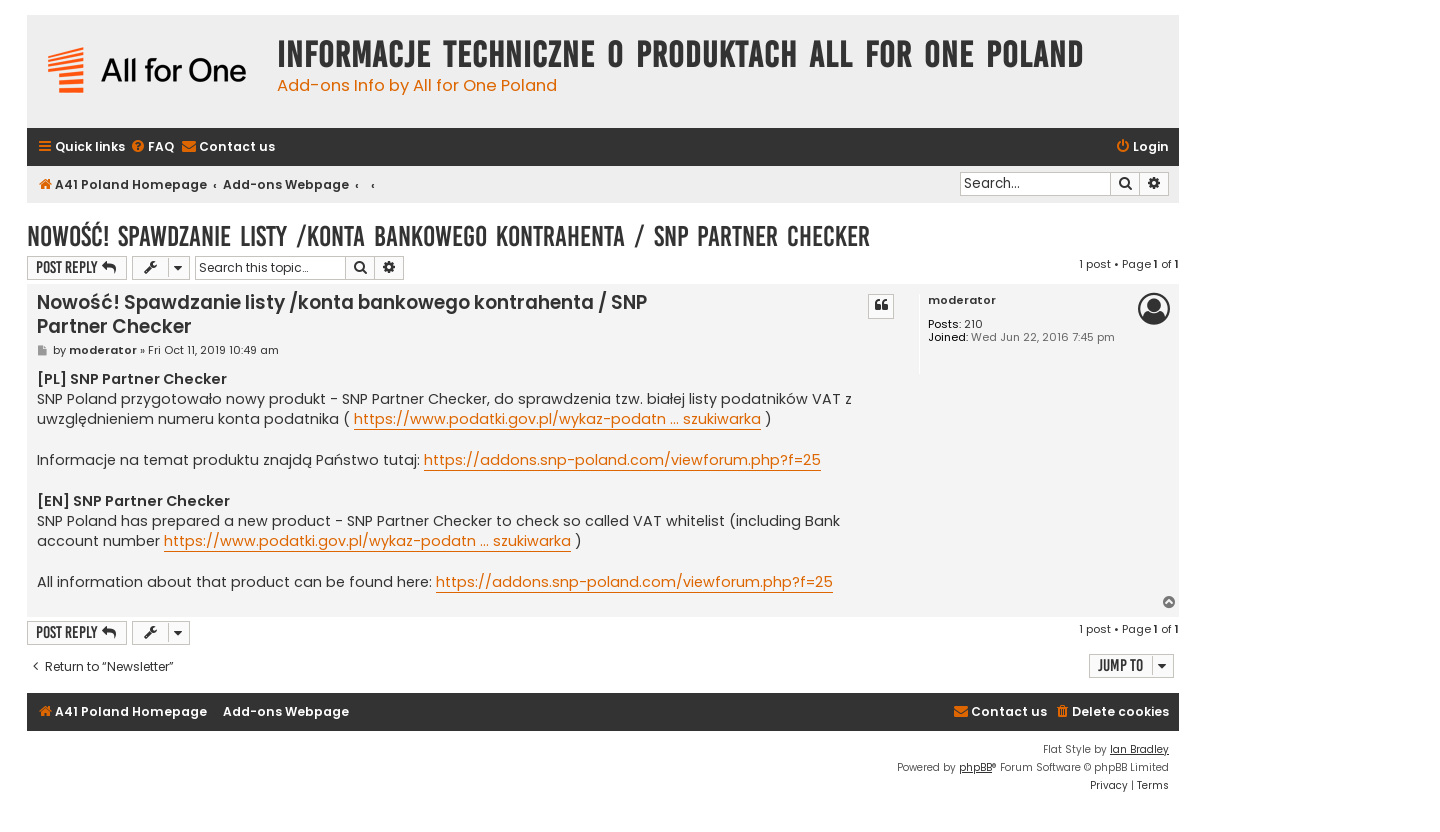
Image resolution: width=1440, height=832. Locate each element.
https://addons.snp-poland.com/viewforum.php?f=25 (622, 460)
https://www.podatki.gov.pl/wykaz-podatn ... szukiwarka (557, 419)
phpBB (975, 767)
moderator (962, 300)
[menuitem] (152, 147)
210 (973, 324)
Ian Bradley (1139, 749)
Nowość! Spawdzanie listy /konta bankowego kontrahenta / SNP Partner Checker (448, 236)
